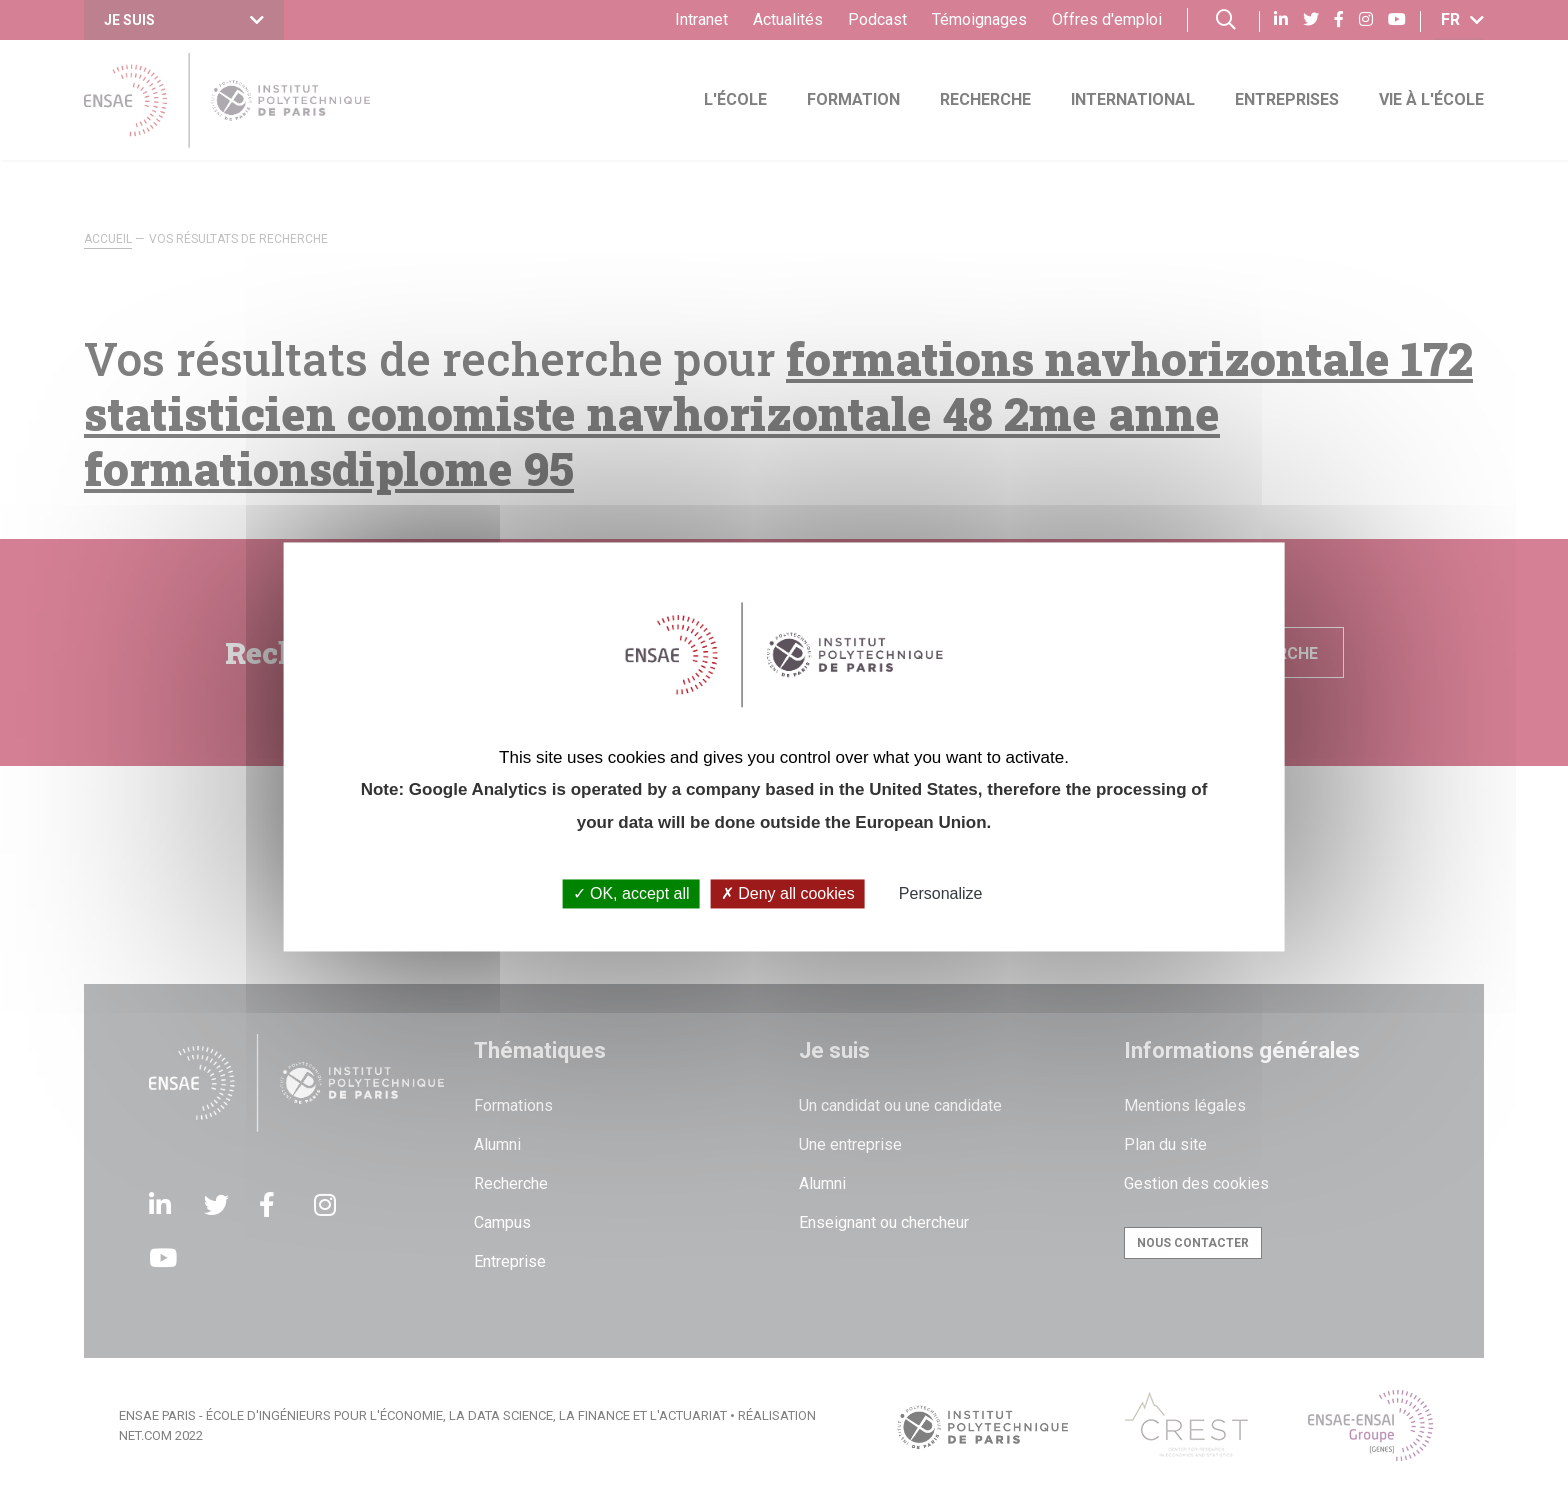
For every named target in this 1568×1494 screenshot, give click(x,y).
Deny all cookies (788, 893)
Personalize (941, 893)
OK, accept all (631, 893)
